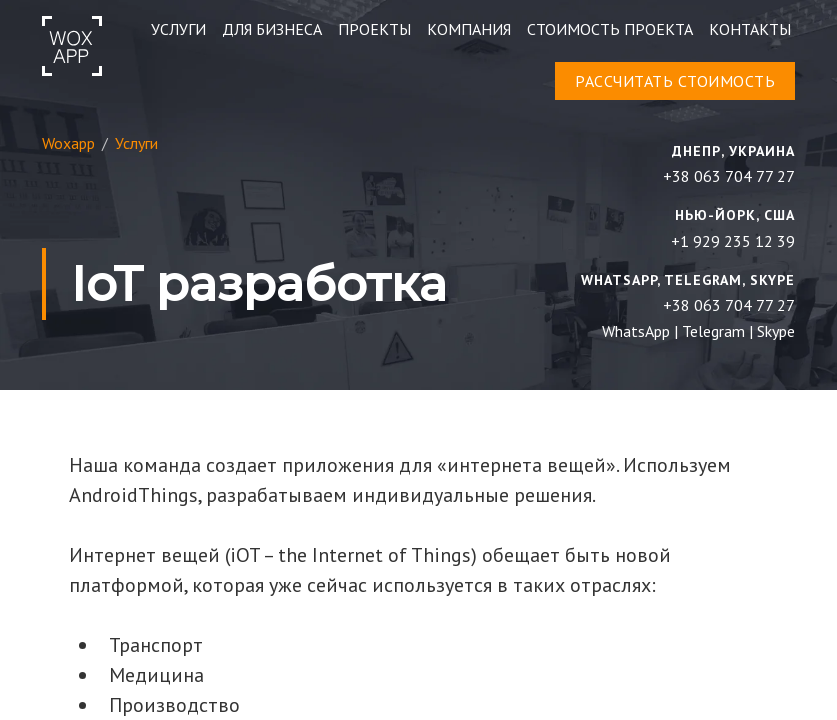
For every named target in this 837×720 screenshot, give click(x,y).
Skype (776, 331)
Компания (469, 29)
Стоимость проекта (610, 29)
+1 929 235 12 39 (733, 241)
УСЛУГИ (178, 29)
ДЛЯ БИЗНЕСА (272, 29)
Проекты (374, 29)
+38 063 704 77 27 (729, 176)
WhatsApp (636, 331)
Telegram (713, 331)
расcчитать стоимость (675, 81)
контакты (750, 29)
